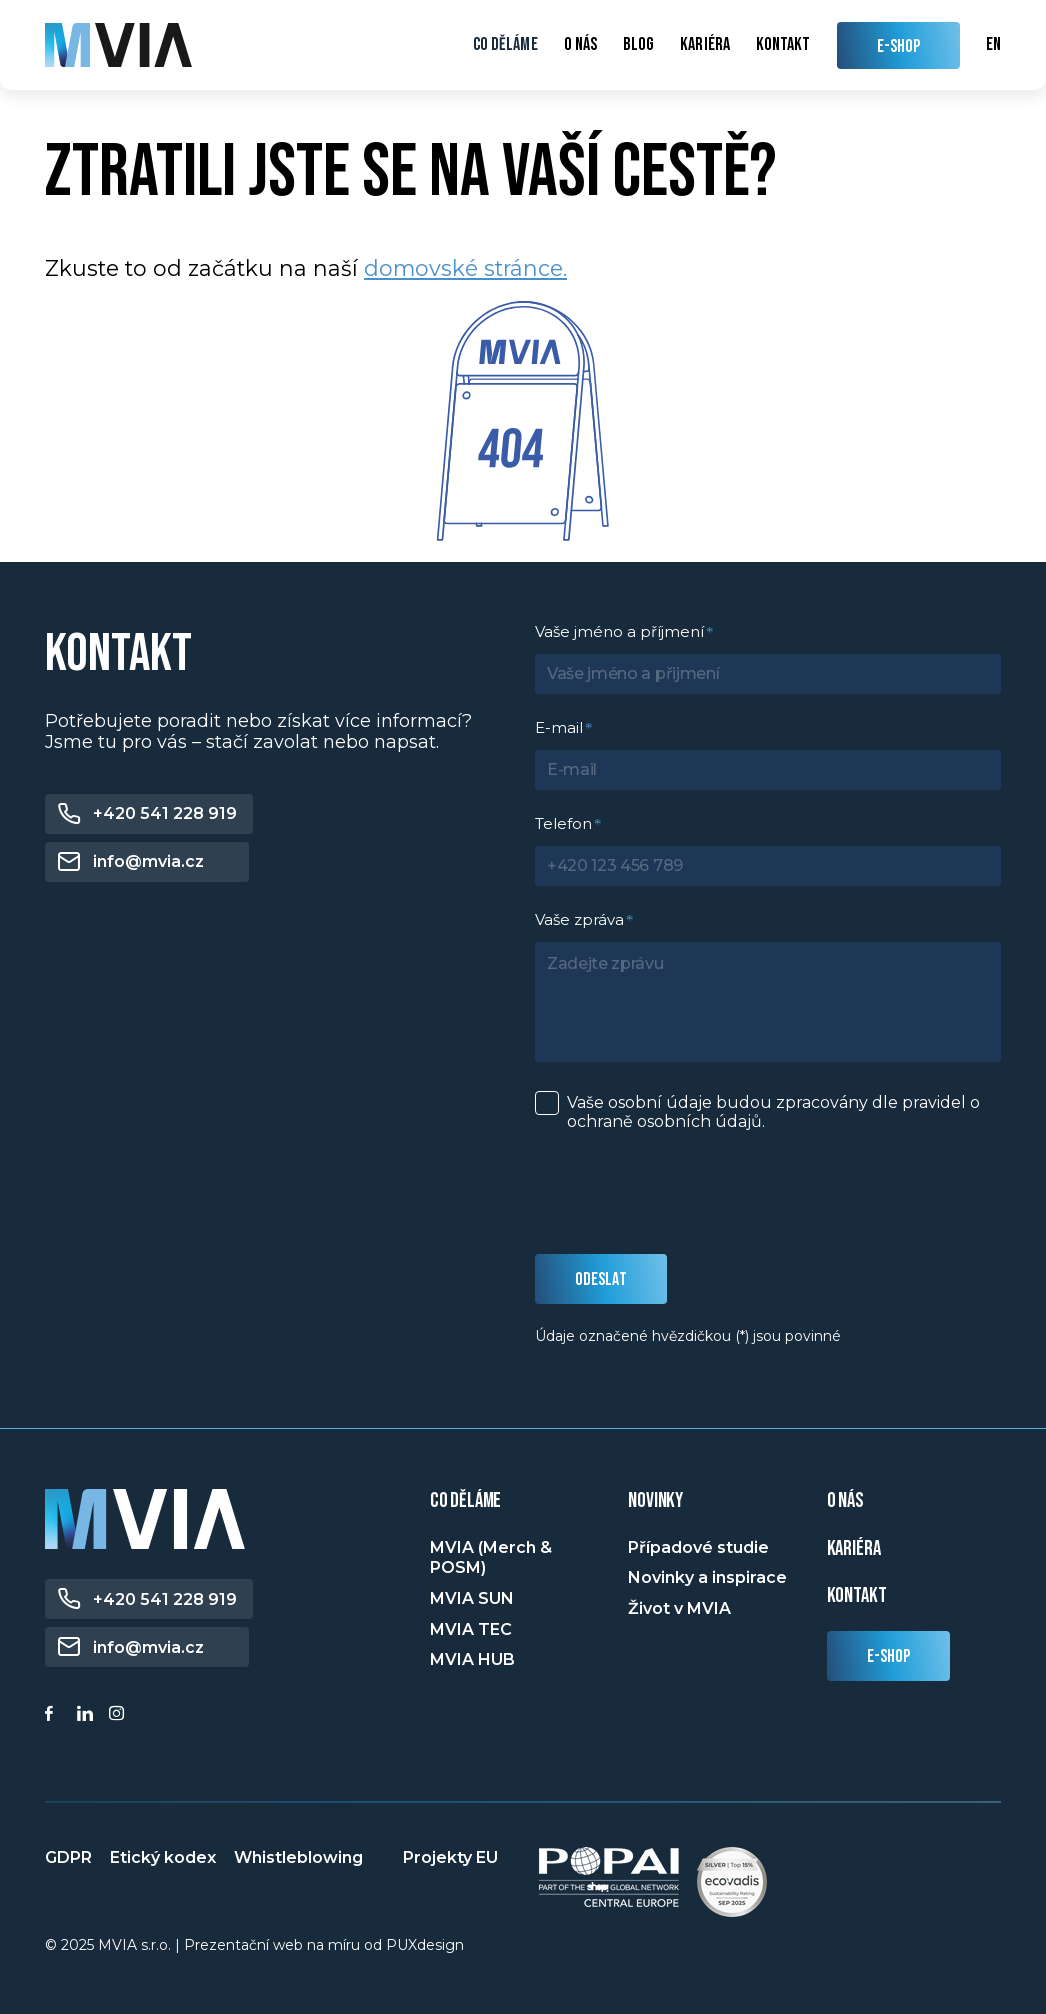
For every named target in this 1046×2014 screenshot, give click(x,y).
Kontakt (783, 45)
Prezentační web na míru (272, 1945)
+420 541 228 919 (165, 813)
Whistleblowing (298, 1857)
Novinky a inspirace (707, 1577)
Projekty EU (450, 1857)
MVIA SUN (472, 1598)
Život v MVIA (679, 1608)
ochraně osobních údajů (664, 1121)
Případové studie (698, 1547)
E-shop (889, 1656)
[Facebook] (56, 1716)
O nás (580, 45)
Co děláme (505, 45)
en (993, 44)
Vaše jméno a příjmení (619, 631)
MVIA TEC (471, 1629)
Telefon (563, 823)
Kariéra (705, 45)
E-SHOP (899, 46)
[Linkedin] (88, 1716)
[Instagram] (120, 1716)
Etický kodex (163, 1857)
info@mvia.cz (148, 861)
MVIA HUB (472, 1659)
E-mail (559, 727)
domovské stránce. (465, 268)
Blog (638, 45)
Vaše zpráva (579, 919)
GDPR (68, 1857)
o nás (845, 1501)
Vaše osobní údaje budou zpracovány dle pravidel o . (773, 1112)
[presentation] (687, 1194)
